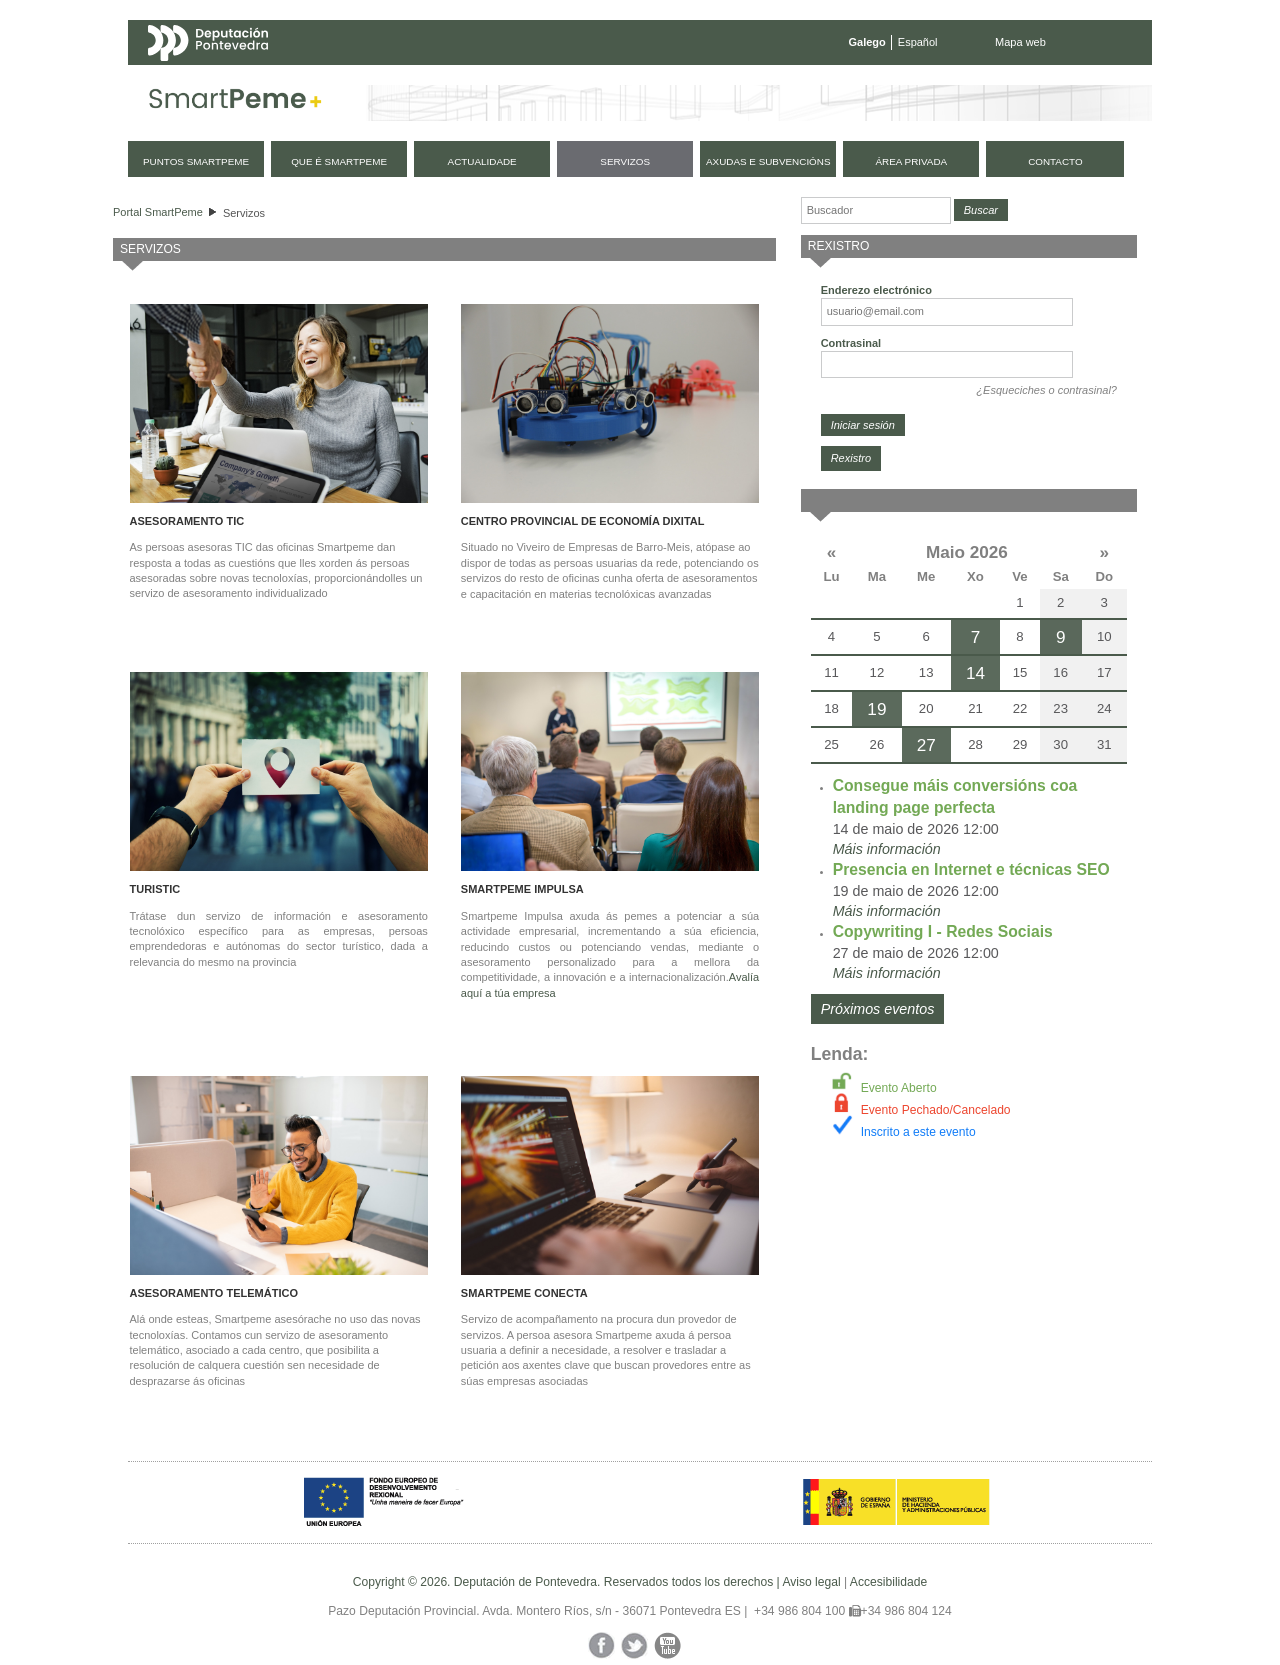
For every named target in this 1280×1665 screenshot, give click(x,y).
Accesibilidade (888, 1582)
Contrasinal (851, 343)
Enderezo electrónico (876, 290)
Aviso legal (811, 1582)
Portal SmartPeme (158, 212)
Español (918, 42)
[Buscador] (876, 210)
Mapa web (1020, 42)
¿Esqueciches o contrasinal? (1046, 390)
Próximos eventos (878, 1009)
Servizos (244, 213)
